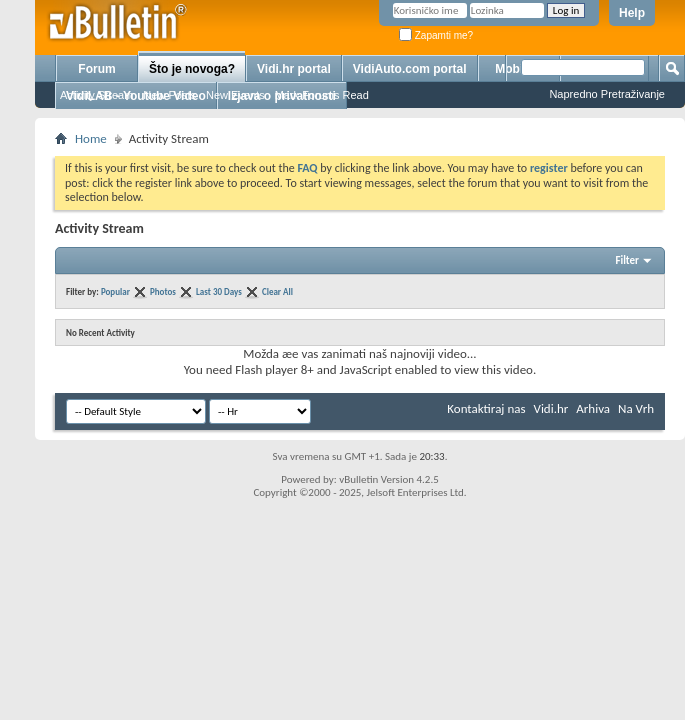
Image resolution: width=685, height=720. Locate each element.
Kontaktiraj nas (486, 408)
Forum (96, 69)
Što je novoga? (192, 69)
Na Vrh (636, 408)
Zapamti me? (436, 35)
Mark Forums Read (322, 95)
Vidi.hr (551, 408)
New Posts (169, 95)
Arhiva (593, 408)
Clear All (277, 291)
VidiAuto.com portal (410, 69)
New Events (235, 95)
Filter (627, 260)
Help (632, 13)
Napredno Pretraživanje (607, 94)
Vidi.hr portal (294, 69)
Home (91, 138)
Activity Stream (96, 95)
